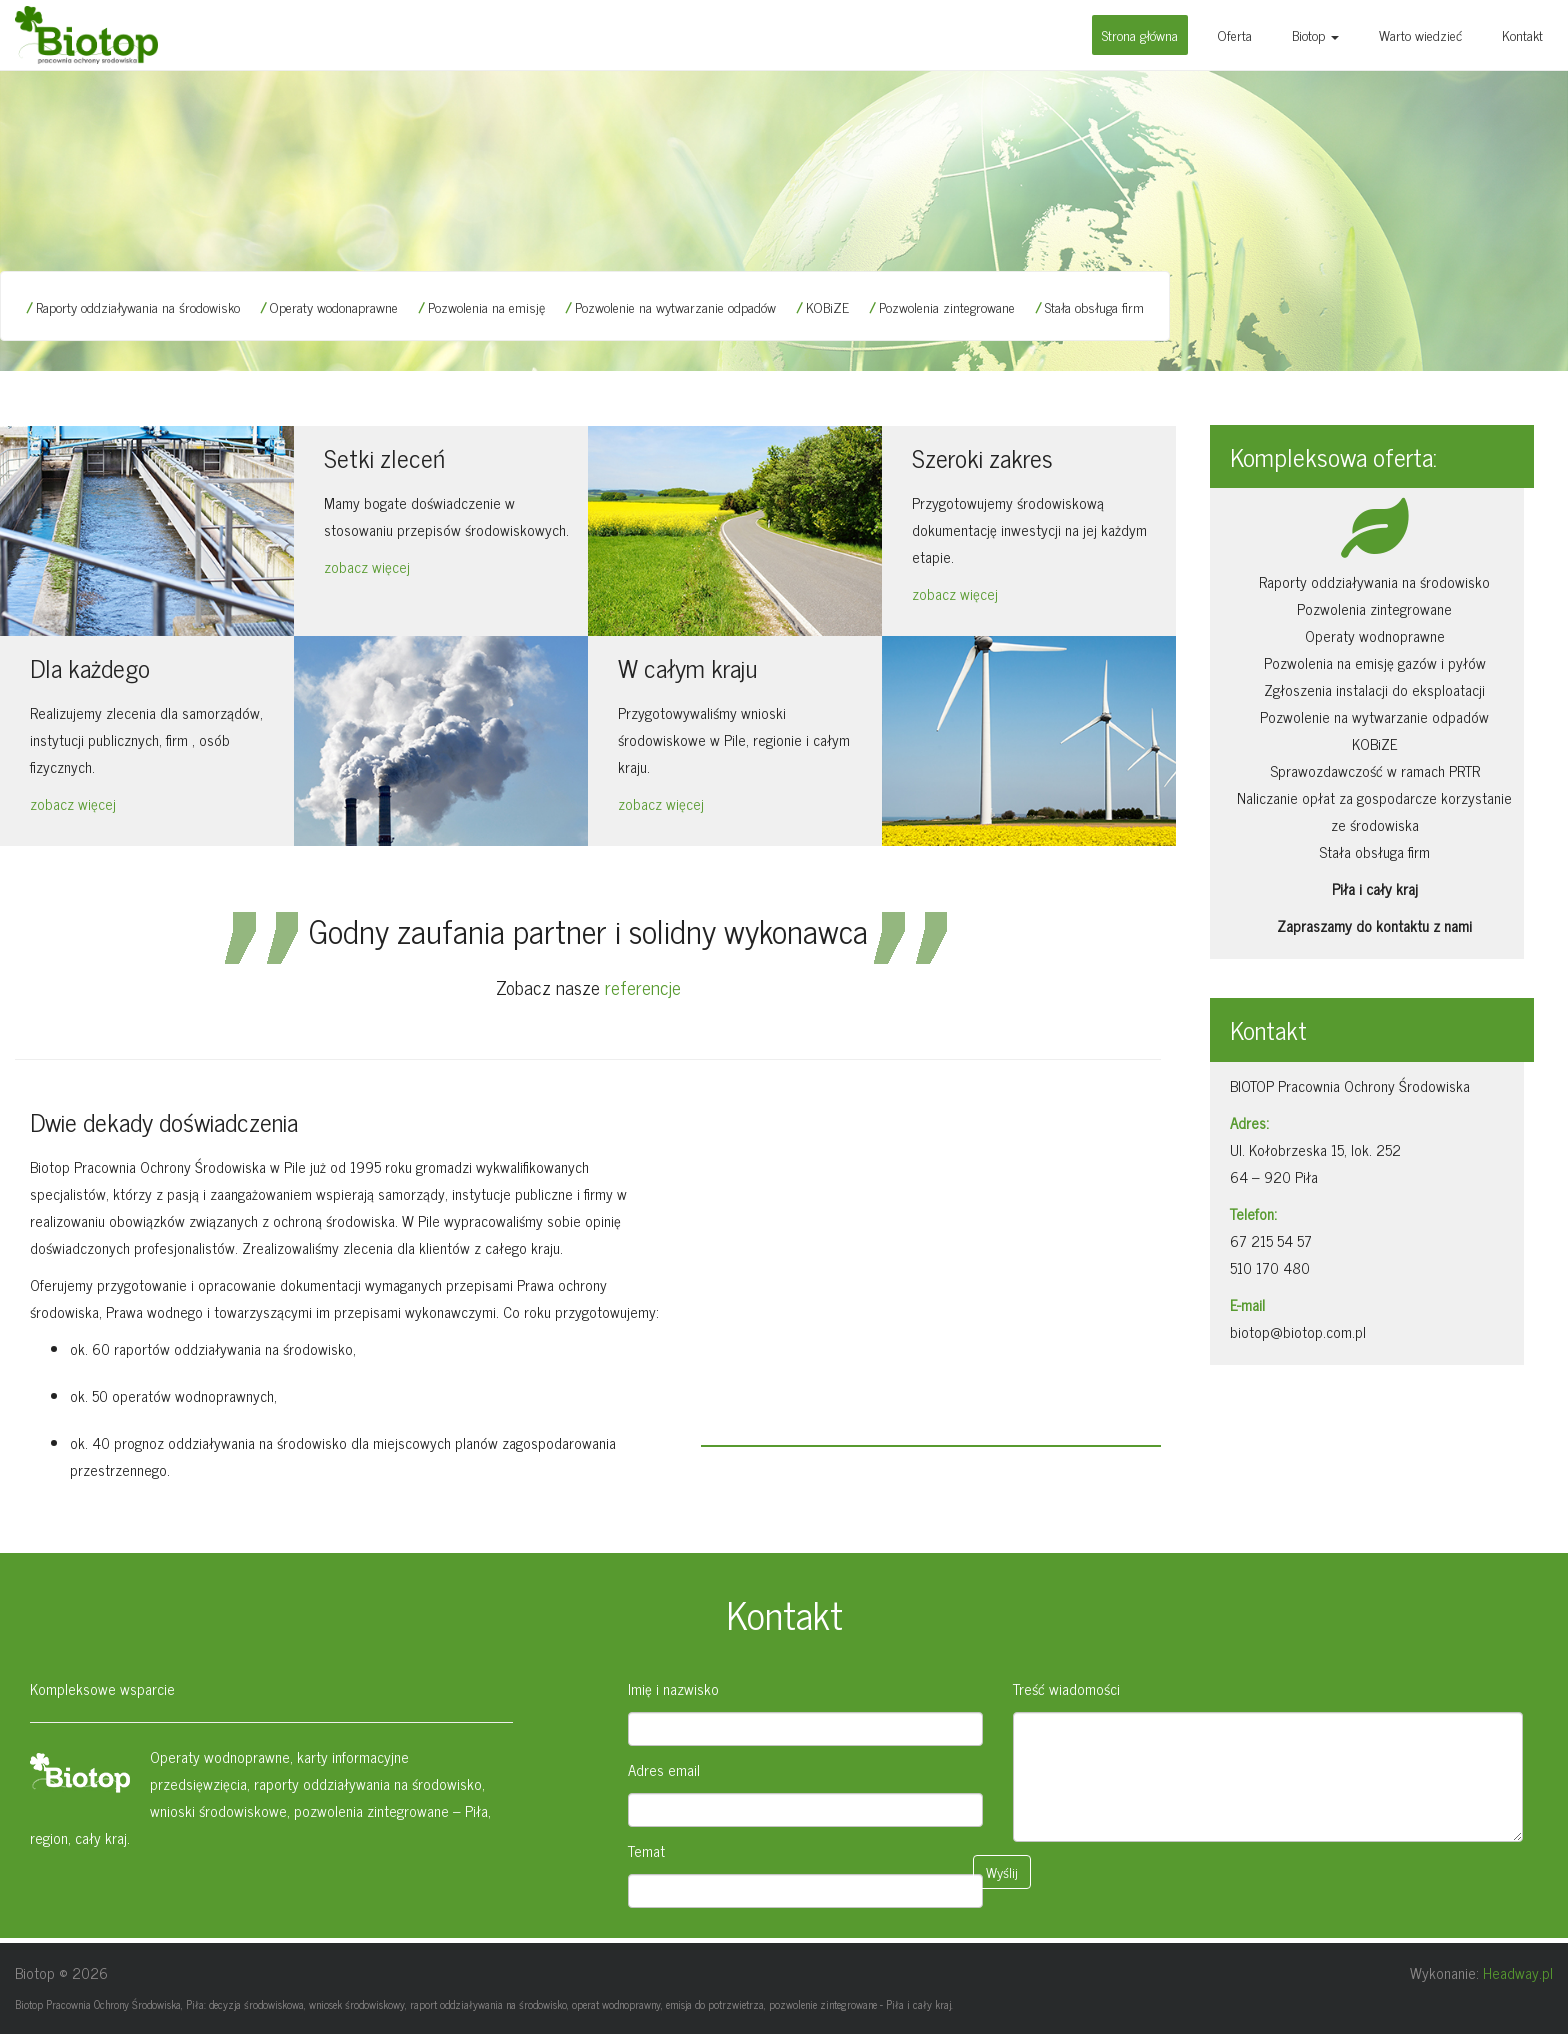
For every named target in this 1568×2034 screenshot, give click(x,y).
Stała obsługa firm (1094, 306)
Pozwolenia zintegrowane (947, 306)
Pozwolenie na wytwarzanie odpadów (675, 306)
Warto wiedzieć (1420, 34)
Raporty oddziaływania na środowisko (138, 306)
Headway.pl (1518, 1972)
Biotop (1315, 34)
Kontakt (1522, 34)
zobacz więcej (367, 566)
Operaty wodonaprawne (334, 306)
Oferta (1235, 34)
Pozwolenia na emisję (486, 306)
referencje (643, 986)
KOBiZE (827, 306)
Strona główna (1140, 34)
